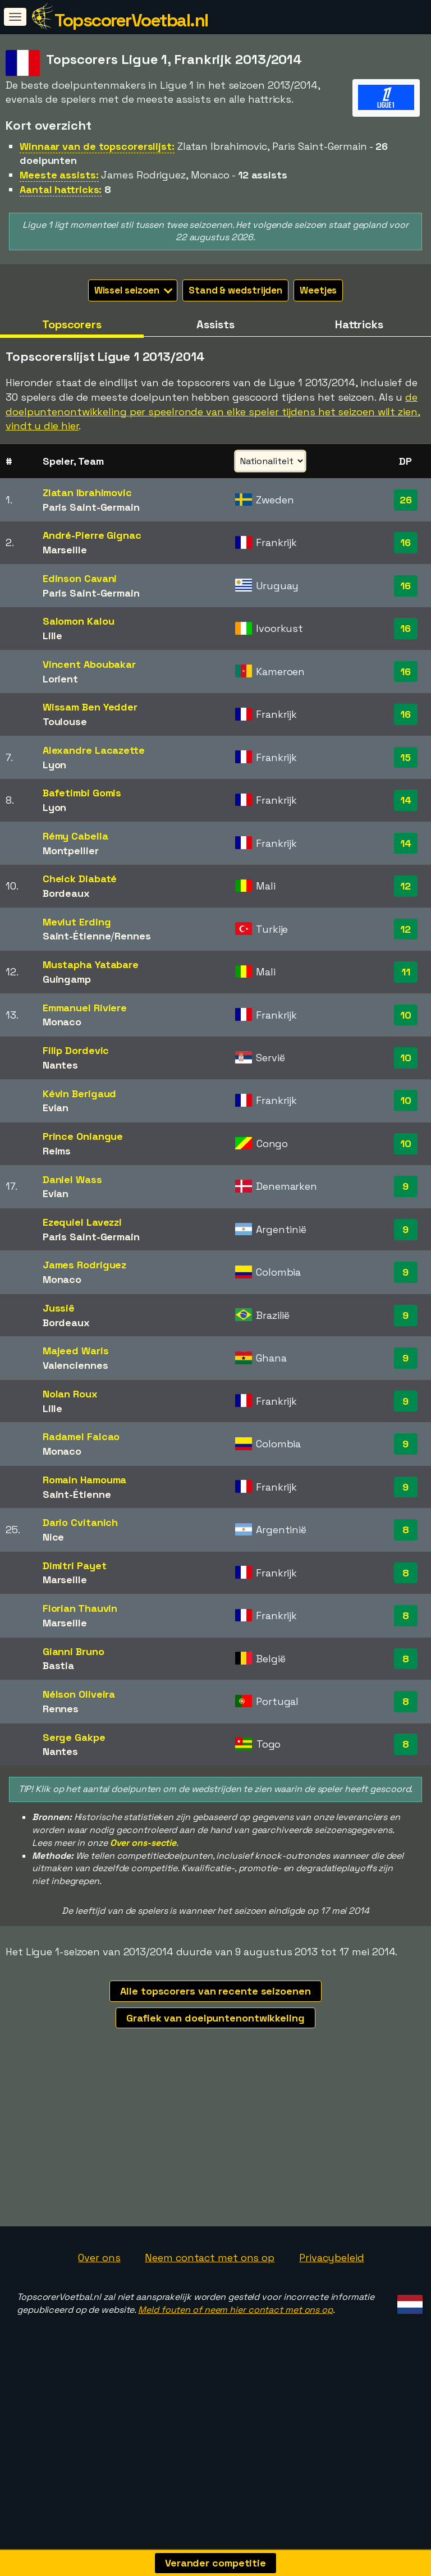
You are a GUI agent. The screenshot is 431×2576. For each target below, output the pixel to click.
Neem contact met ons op (209, 2306)
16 (405, 542)
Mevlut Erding (77, 921)
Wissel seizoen (133, 290)
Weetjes (318, 290)
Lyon (55, 764)
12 (405, 885)
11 (405, 971)
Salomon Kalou (78, 621)
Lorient (60, 678)
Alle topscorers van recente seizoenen (215, 1990)
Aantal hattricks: (61, 189)
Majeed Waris (76, 1350)
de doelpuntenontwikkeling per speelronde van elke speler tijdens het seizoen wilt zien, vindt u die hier (213, 411)
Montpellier (71, 850)
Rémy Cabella (75, 835)
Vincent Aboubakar (89, 664)
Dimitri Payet (75, 1565)
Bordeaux (66, 893)
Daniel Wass (72, 1179)
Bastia (58, 1665)
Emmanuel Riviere (85, 1007)
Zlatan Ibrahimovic (87, 492)
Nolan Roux (70, 1393)
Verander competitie (215, 2562)
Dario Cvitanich (80, 1522)
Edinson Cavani (80, 578)
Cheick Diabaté (80, 878)
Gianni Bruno (73, 1651)
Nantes (60, 1064)
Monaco (62, 1021)
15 (405, 757)
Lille (53, 635)
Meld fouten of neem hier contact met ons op (235, 2359)
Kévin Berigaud (80, 1093)
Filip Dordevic (76, 1050)
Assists (215, 324)
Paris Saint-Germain (91, 507)
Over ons (99, 2306)
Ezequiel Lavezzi (82, 1222)
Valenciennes (75, 1365)
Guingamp (67, 979)
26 (406, 499)
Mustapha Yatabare (91, 964)
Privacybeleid (331, 2306)
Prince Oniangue (83, 1136)
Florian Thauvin (80, 1608)
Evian (56, 1107)
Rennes (132, 935)
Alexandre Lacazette (94, 750)
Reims (57, 1150)
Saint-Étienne (77, 935)
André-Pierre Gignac (92, 535)
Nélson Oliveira (79, 1694)
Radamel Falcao (81, 1436)
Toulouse (65, 721)
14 (405, 800)
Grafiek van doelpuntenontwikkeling (215, 2017)
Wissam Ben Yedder (90, 706)
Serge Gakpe (74, 1737)
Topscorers (72, 324)
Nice (54, 1536)
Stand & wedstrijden (235, 290)
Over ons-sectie (143, 1843)
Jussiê (59, 1307)
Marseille (65, 549)
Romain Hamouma (85, 1479)
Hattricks (359, 324)
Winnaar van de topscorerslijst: (97, 146)
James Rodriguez (85, 1264)
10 (405, 1015)
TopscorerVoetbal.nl (131, 20)
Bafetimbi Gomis (82, 792)
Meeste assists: (59, 174)
